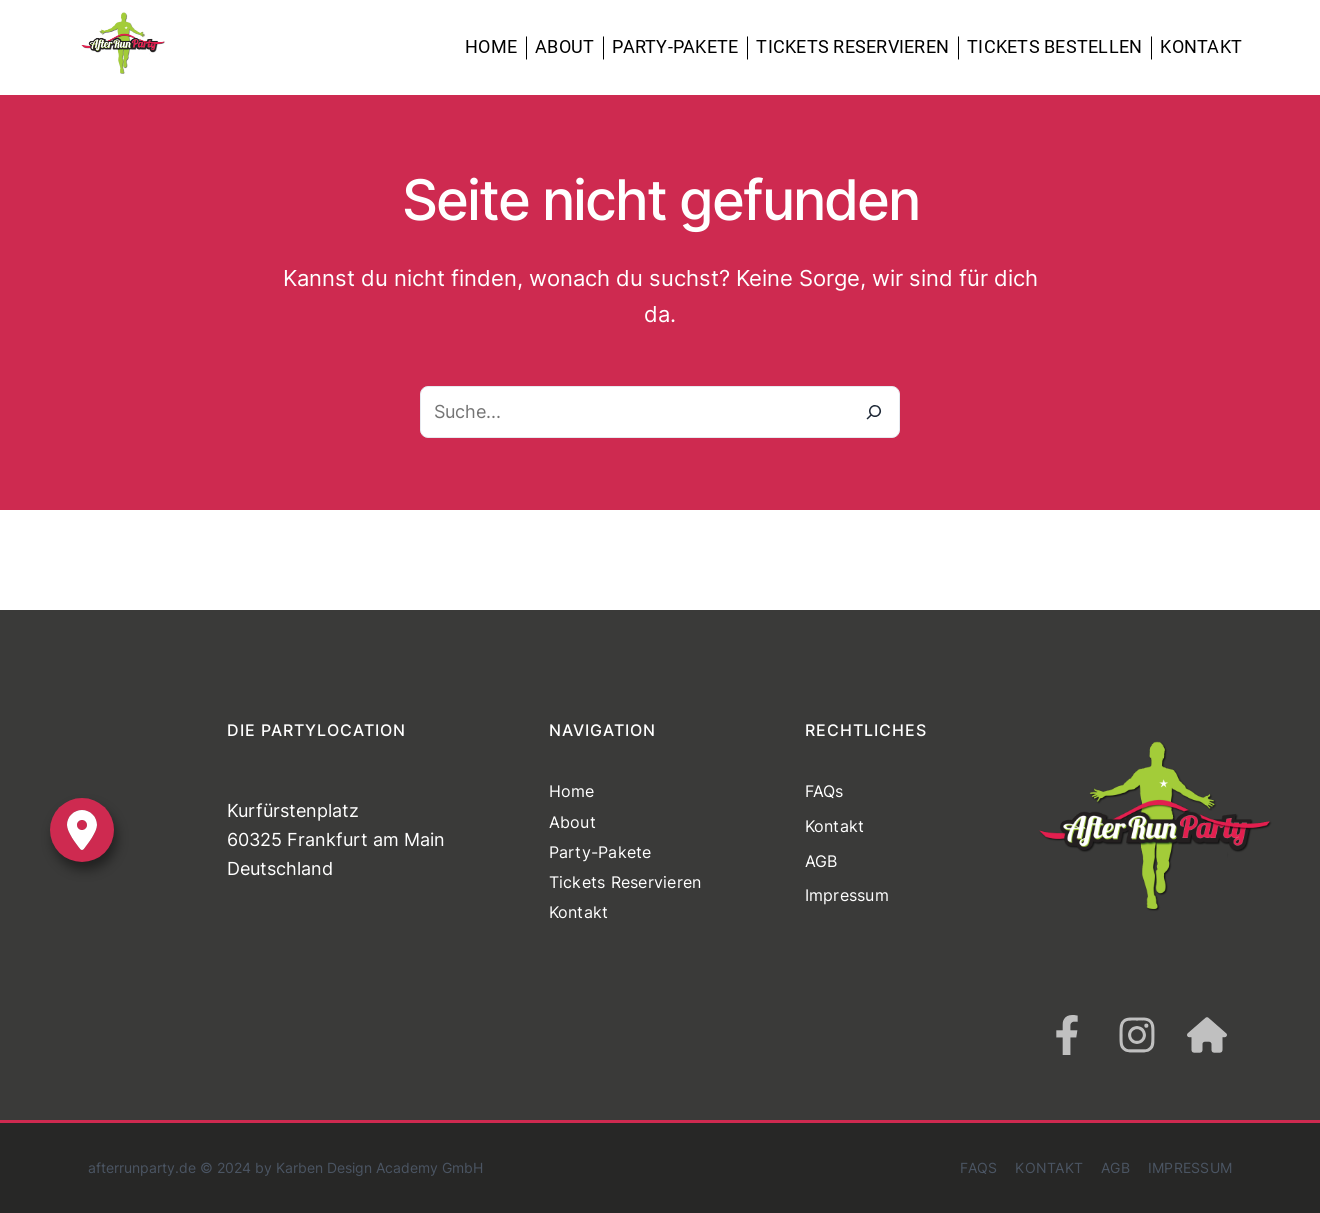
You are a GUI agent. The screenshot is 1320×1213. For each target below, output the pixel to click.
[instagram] (1137, 1035)
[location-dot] (82, 830)
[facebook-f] (1067, 1035)
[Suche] (874, 412)
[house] (1207, 1035)
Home (491, 46)
